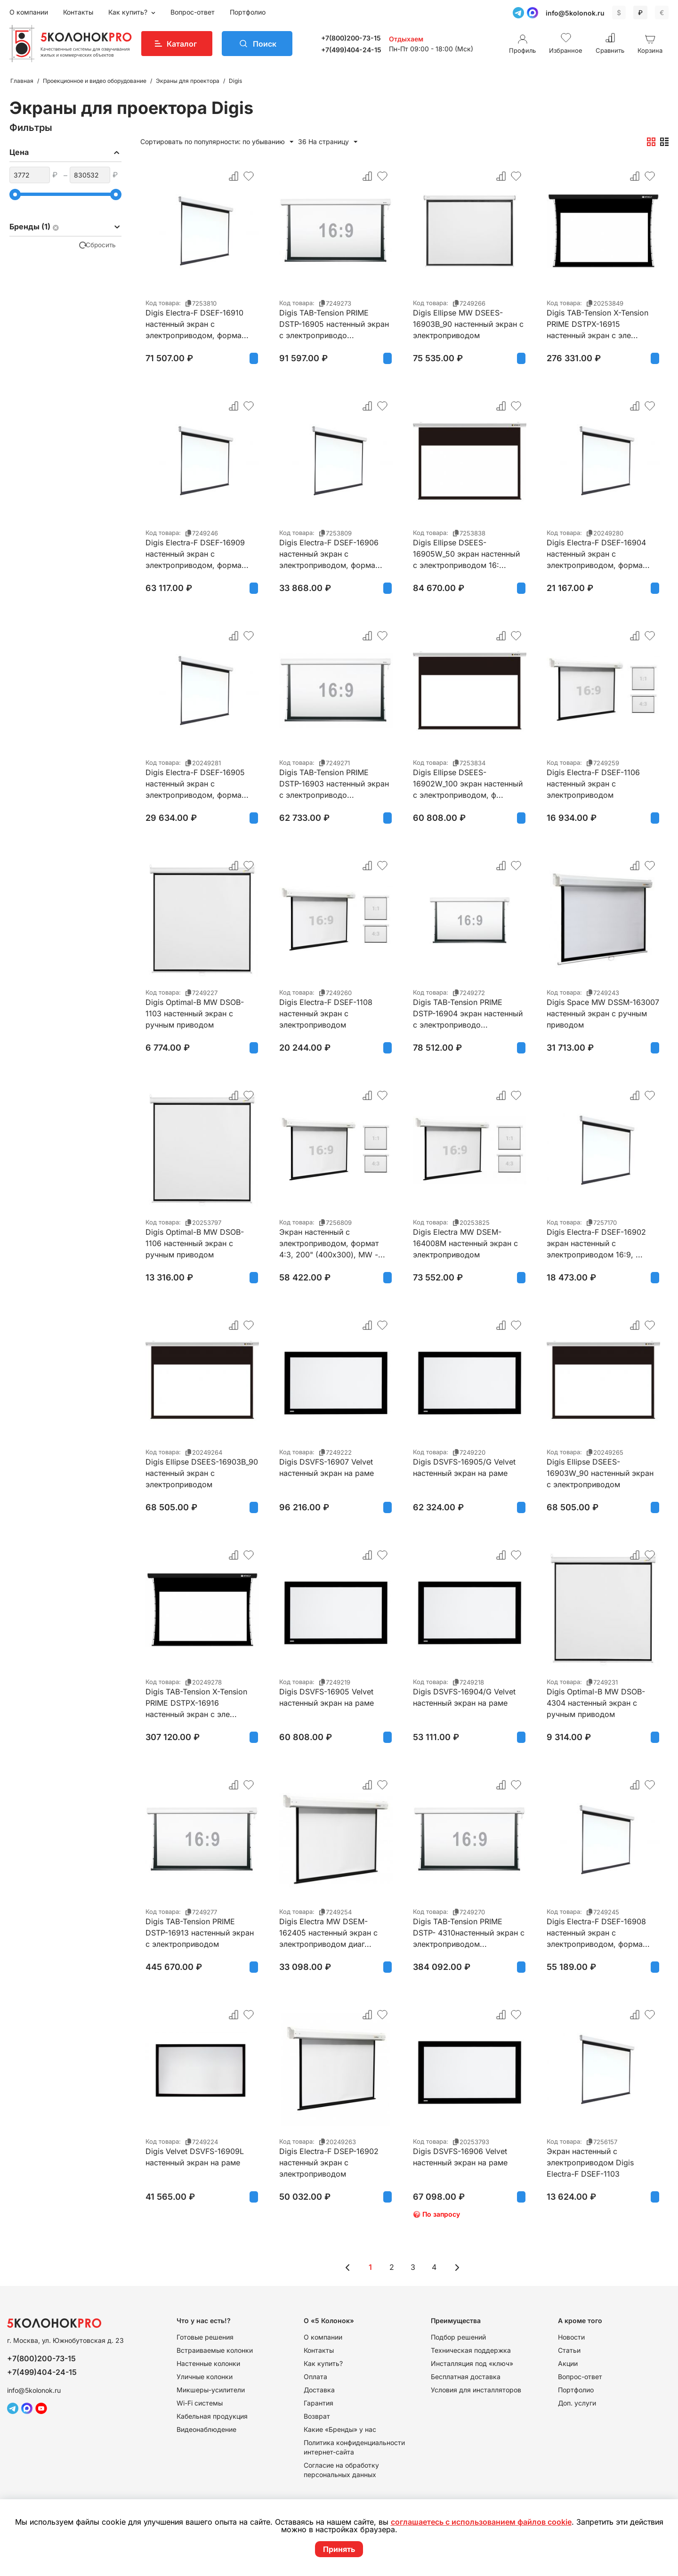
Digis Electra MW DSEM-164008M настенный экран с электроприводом (465, 1243)
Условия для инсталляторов (476, 2390)
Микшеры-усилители (211, 2390)
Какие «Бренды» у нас (340, 2429)
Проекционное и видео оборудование (94, 80)
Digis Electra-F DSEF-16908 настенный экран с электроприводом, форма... (598, 1933)
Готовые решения (205, 2337)
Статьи (569, 2350)
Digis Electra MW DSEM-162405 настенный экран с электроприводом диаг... (328, 1933)
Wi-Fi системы (200, 2403)
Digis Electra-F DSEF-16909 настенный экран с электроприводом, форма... (197, 554)
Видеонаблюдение (206, 2429)
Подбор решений (458, 2337)
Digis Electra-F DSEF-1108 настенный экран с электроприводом (325, 1013)
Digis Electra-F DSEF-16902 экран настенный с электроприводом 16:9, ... (596, 1243)
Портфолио (248, 12)
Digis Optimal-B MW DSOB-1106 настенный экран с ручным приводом (194, 1243)
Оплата (315, 2377)
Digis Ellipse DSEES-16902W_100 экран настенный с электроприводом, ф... (468, 784)
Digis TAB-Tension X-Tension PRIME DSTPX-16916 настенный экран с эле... (196, 1703)
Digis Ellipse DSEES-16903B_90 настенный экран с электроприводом (201, 1473)
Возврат (317, 2416)
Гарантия (318, 2403)
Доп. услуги (577, 2403)
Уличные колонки (205, 2377)
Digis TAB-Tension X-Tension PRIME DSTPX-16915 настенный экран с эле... (597, 324)
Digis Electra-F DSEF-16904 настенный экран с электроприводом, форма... (598, 554)
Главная (21, 80)
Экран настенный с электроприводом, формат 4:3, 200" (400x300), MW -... (332, 1243)
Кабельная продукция (212, 2416)
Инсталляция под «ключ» (472, 2363)
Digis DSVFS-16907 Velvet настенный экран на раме (326, 1467)
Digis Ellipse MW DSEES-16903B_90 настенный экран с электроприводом (468, 324)
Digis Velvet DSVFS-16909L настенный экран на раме (194, 2157)
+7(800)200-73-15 (351, 38)
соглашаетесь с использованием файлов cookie (481, 2522)
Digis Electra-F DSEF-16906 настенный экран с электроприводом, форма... (330, 554)
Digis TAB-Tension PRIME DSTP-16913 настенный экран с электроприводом (199, 1933)
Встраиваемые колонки (215, 2350)
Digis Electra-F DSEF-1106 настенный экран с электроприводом (593, 784)
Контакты (78, 12)
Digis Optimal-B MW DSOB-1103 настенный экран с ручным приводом (194, 1013)
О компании (28, 12)
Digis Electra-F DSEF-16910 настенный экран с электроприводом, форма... (197, 324)
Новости (571, 2337)
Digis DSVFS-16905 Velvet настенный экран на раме (326, 1697)
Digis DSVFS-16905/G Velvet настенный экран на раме (464, 1467)
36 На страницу (327, 142)
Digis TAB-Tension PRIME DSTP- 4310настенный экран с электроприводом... (469, 1933)
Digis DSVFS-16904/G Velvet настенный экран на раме (464, 1697)
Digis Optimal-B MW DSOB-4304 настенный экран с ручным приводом (596, 1703)
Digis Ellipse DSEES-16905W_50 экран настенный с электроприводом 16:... (466, 554)
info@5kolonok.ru (575, 13)
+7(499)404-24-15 (351, 50)
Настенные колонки (208, 2363)
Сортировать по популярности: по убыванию (216, 142)
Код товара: (163, 303)
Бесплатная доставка (465, 2377)
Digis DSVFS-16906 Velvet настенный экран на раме (460, 2157)
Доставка (319, 2390)
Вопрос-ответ (192, 12)
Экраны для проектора (187, 80)
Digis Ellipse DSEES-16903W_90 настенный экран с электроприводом (600, 1473)
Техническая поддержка (471, 2350)
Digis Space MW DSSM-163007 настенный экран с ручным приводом (603, 1013)
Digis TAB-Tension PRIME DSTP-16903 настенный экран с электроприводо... (334, 784)
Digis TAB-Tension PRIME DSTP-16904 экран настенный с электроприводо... (468, 1013)
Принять (339, 2549)
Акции (568, 2363)
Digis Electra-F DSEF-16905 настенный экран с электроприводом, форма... (197, 784)
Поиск (264, 44)
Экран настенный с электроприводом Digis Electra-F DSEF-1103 (590, 2163)
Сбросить (101, 245)
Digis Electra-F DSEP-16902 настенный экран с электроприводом (329, 2163)
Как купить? (128, 12)
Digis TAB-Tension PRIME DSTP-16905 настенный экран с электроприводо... (334, 324)
